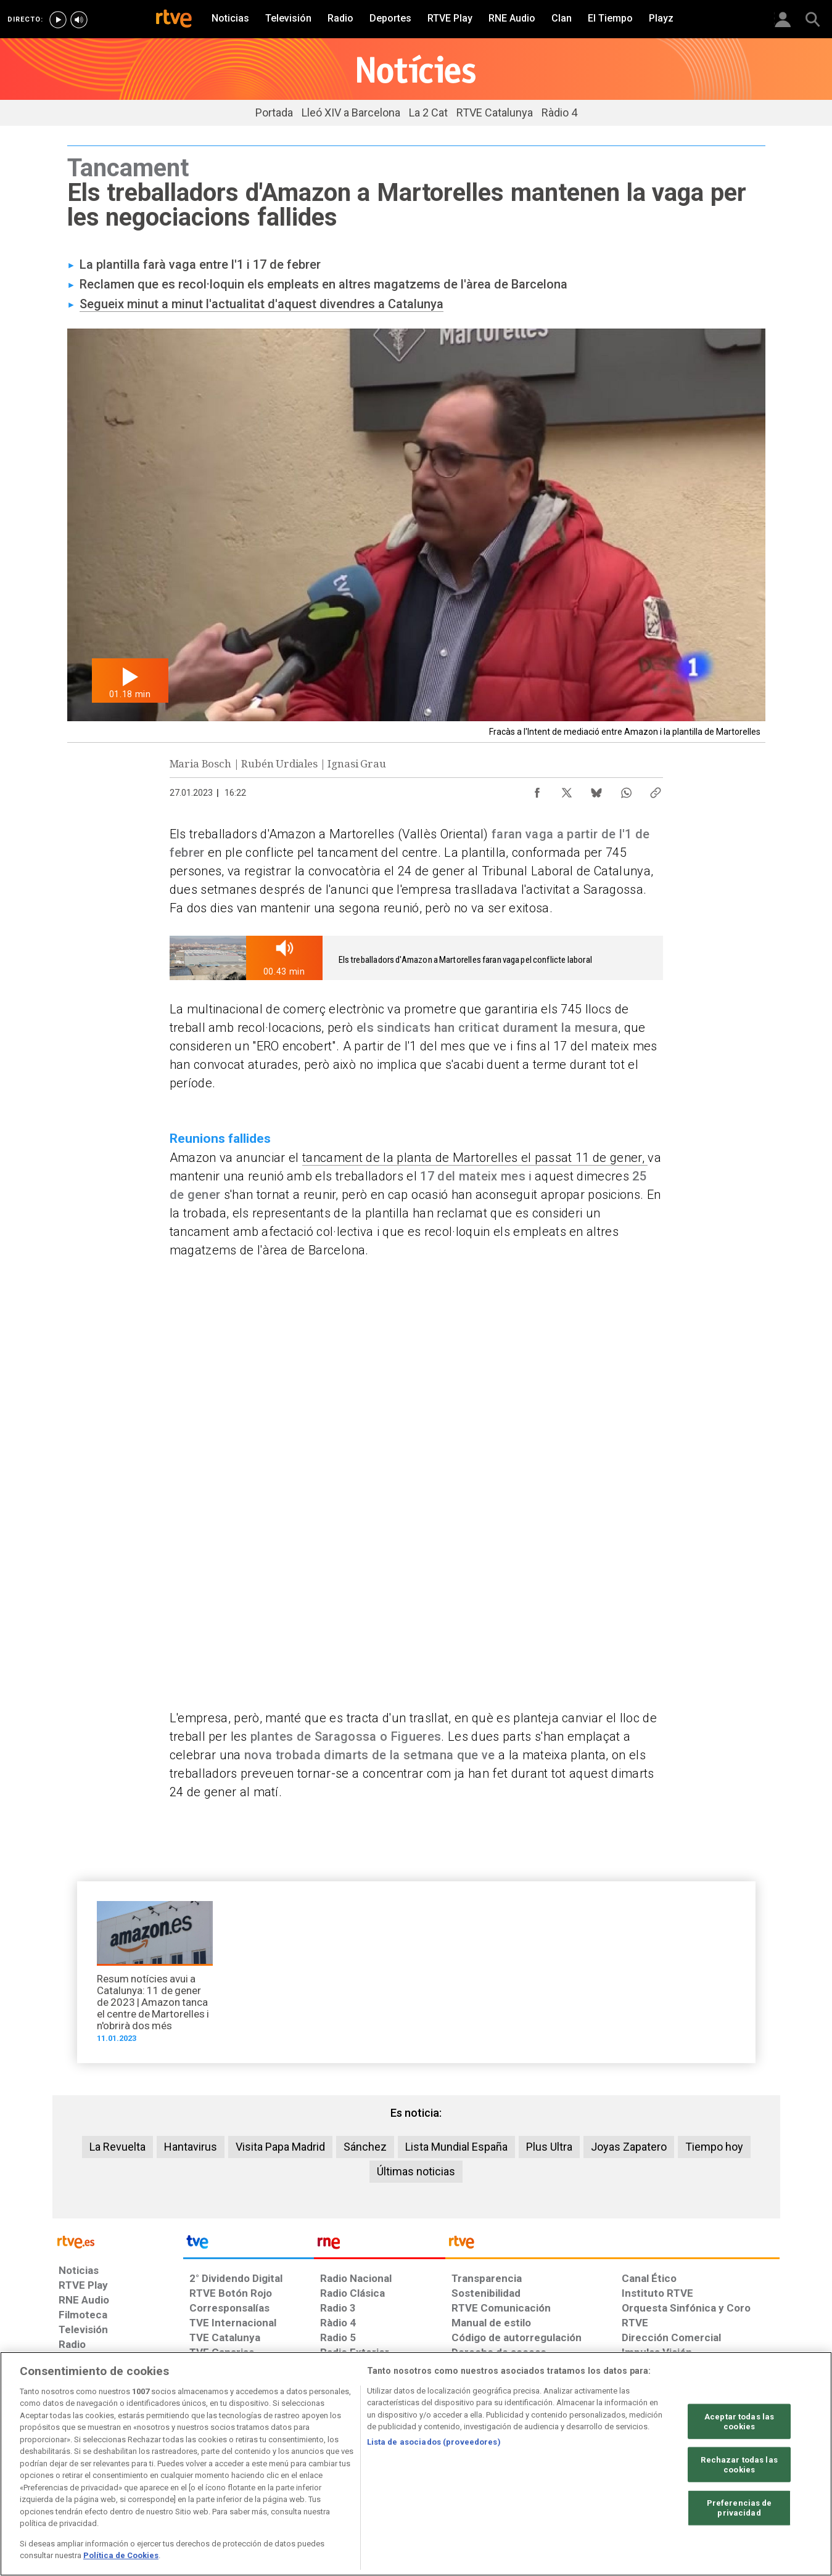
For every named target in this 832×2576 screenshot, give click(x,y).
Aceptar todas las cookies (739, 2421)
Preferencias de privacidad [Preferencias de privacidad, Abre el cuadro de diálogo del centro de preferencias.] (739, 2507)
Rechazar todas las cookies (739, 2464)
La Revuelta (117, 2146)
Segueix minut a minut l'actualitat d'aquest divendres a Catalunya (261, 303)
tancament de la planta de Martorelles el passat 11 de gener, (475, 1157)
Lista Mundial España (456, 2146)
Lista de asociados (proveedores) (434, 2442)
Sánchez (365, 2146)
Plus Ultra (549, 2146)
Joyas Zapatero (629, 2146)
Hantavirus (190, 2146)
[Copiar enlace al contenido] (655, 789)
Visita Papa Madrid (280, 2146)
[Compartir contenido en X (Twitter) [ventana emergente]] (567, 789)
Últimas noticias (416, 2171)
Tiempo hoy (714, 2146)
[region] (416, 2464)
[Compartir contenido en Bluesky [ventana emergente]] (596, 789)
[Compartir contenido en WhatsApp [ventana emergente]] (626, 789)
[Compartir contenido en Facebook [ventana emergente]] (537, 789)
